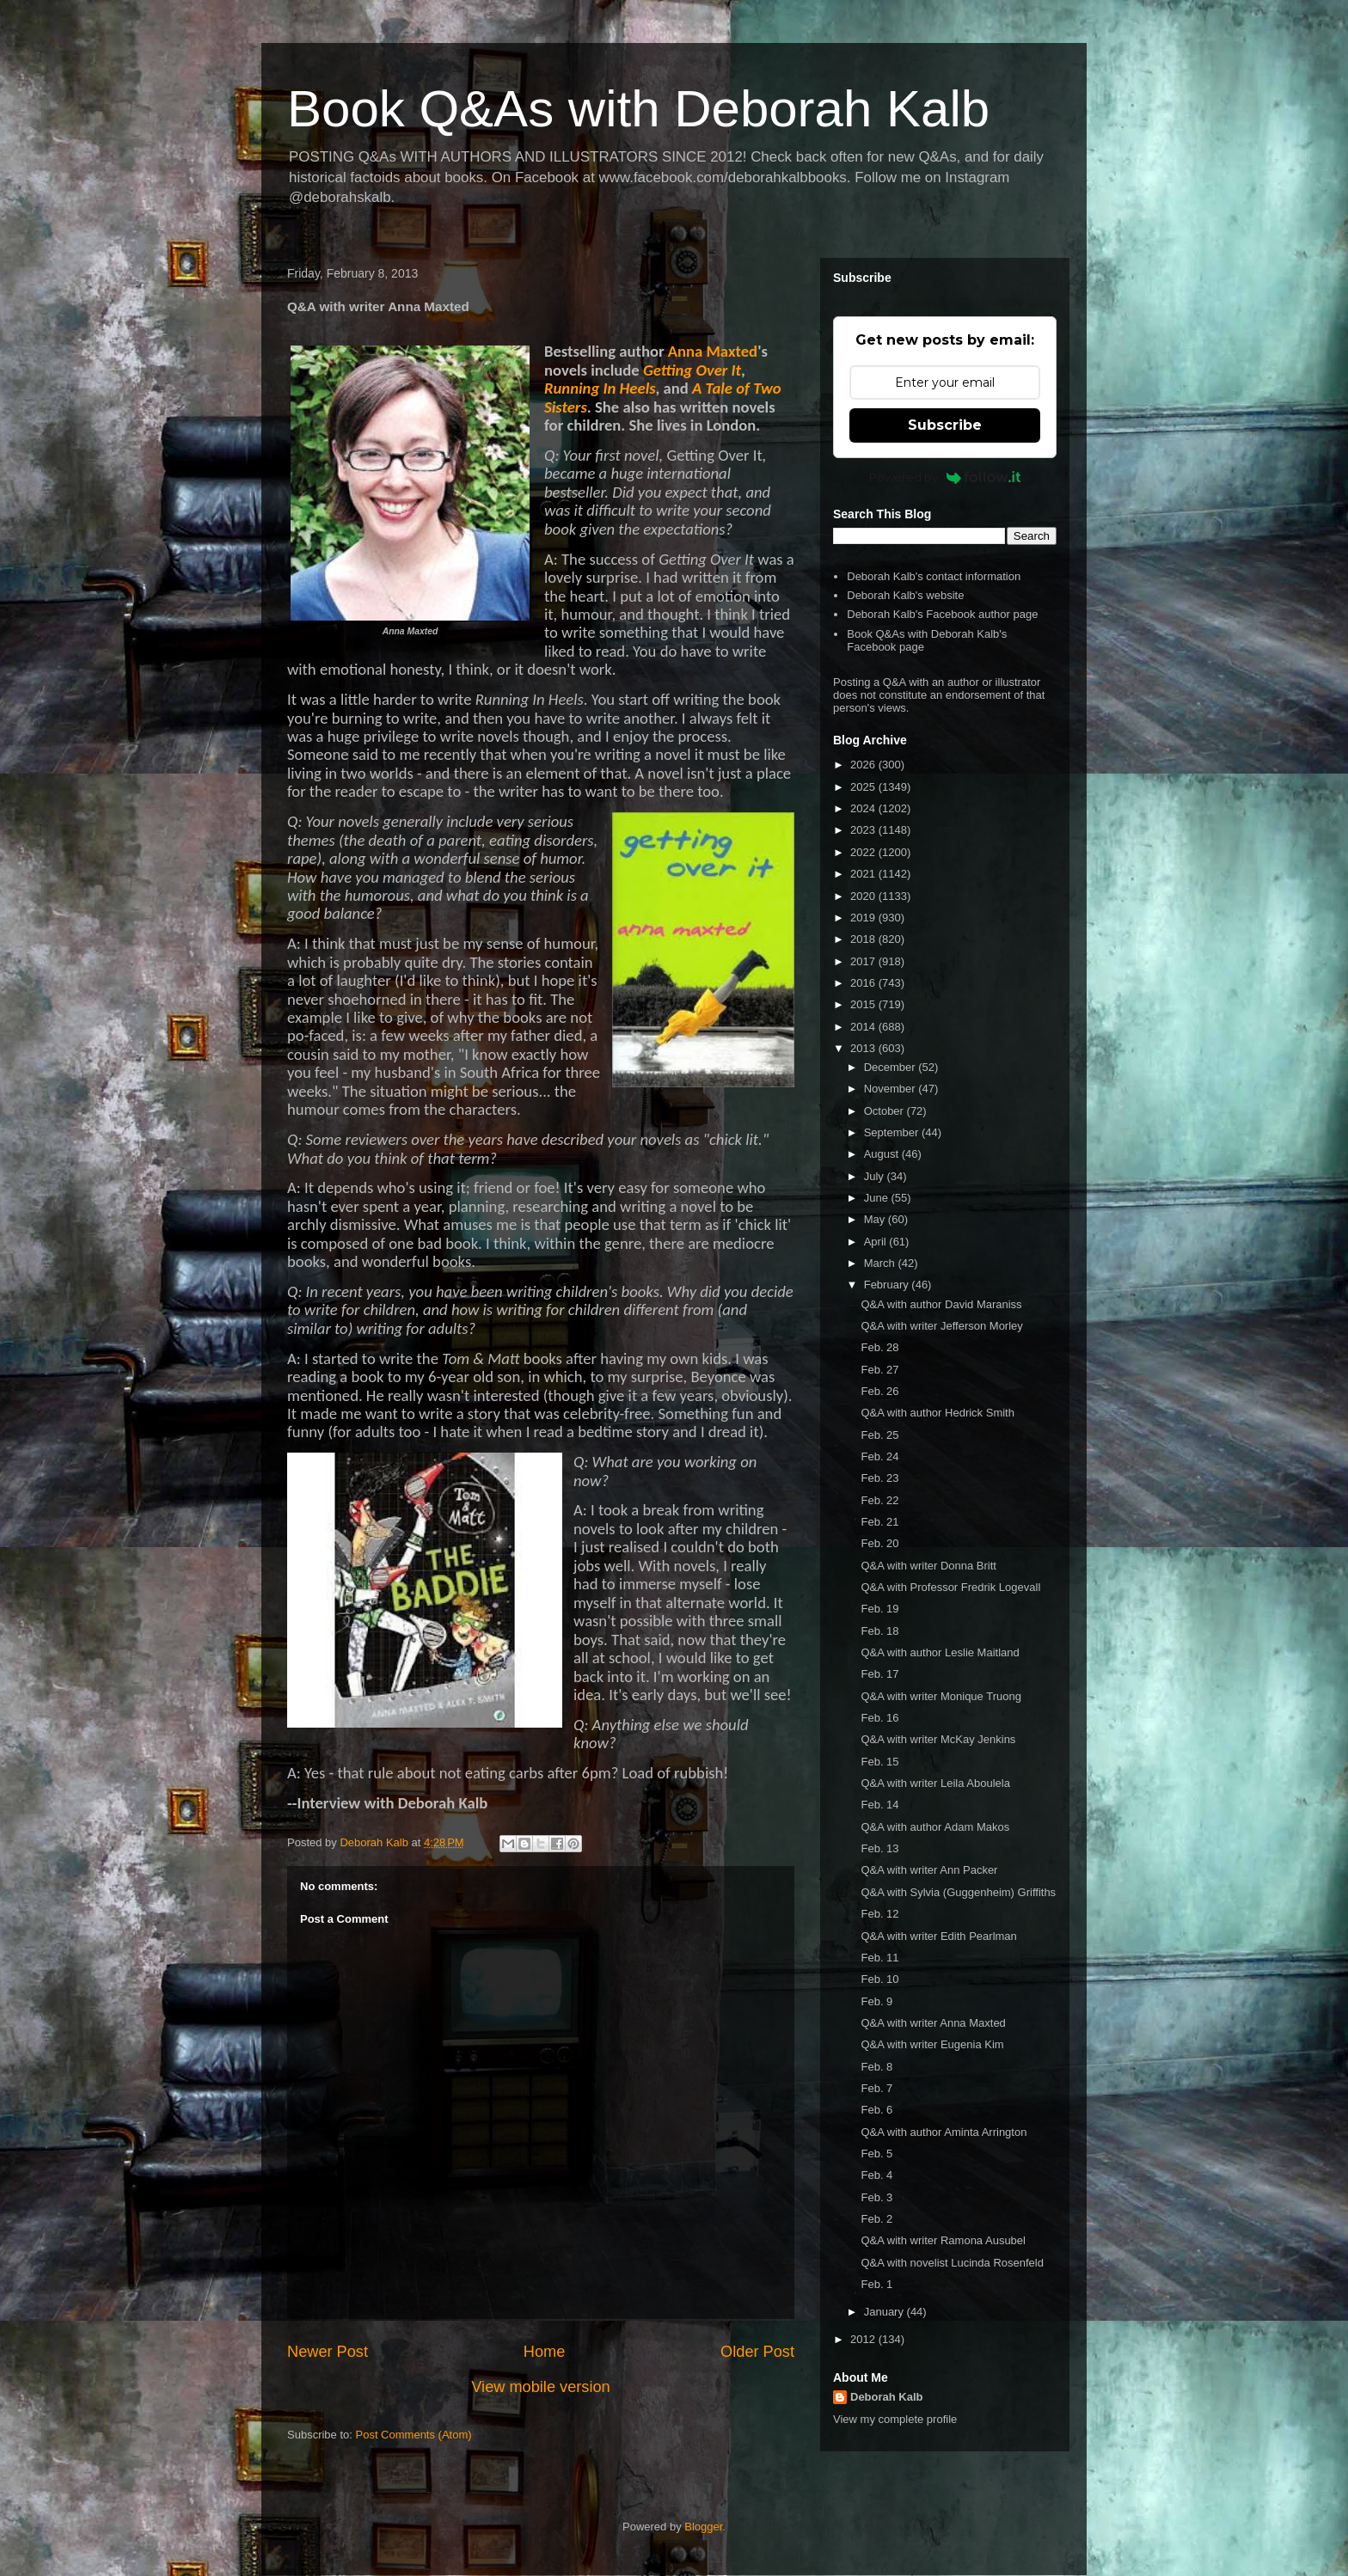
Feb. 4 (876, 2175)
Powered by (945, 477)
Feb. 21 (879, 1521)
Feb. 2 (876, 2218)
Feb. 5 (876, 2153)
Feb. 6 (876, 2109)
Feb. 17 (879, 1673)
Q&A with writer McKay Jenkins (938, 1739)
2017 (864, 961)
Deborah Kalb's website (905, 595)
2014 (864, 1026)
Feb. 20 (879, 1543)
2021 (864, 873)
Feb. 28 (879, 1347)
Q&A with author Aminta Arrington (943, 2132)
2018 (864, 939)
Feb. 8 (876, 2066)
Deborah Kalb (886, 2396)
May (876, 1219)
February (888, 1284)
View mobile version (540, 2386)
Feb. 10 (879, 1979)
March (881, 1263)
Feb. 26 (879, 1391)
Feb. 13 (879, 1848)
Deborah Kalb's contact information (933, 576)
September (893, 1132)
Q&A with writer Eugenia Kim (932, 2044)
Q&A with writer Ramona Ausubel (943, 2240)
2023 (864, 829)
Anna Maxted (712, 351)
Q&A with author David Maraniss (941, 1304)
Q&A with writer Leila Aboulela (935, 1783)
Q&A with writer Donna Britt (928, 1565)
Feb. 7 (876, 2088)
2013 (864, 1048)
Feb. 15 (879, 1761)
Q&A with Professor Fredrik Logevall (950, 1587)
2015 (864, 1004)
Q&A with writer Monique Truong (940, 1696)
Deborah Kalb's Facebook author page (942, 614)
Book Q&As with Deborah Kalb (638, 109)
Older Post (757, 2351)
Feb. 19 (879, 1608)
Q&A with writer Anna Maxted (933, 2022)
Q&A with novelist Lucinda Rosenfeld (952, 2262)
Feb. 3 (876, 2197)
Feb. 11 (879, 1957)
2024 (864, 808)
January (885, 2311)
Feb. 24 (879, 1456)
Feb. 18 (879, 1631)
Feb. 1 (876, 2284)
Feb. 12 (879, 1913)
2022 (864, 852)
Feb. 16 (879, 1717)
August (883, 1153)
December (891, 1067)
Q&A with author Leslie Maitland (940, 1652)
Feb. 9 (876, 2001)
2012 (864, 2339)
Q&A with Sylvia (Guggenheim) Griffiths (958, 1892)
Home (545, 2351)
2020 (864, 896)
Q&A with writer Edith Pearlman (938, 1936)
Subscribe (945, 425)
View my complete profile (895, 2419)
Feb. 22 (879, 1500)
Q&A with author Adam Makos (935, 1826)
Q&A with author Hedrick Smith (937, 1412)
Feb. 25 (879, 1435)
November (891, 1088)
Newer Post (327, 2351)
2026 (864, 764)
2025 (864, 786)
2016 (864, 982)
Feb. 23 (879, 1478)
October (885, 1110)
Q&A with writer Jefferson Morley (941, 1325)
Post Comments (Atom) (414, 2434)
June (878, 1197)
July (875, 1176)
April (877, 1241)
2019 (864, 917)
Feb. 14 (879, 1804)
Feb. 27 (879, 1369)
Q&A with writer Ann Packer (929, 1869)
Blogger (703, 2526)
